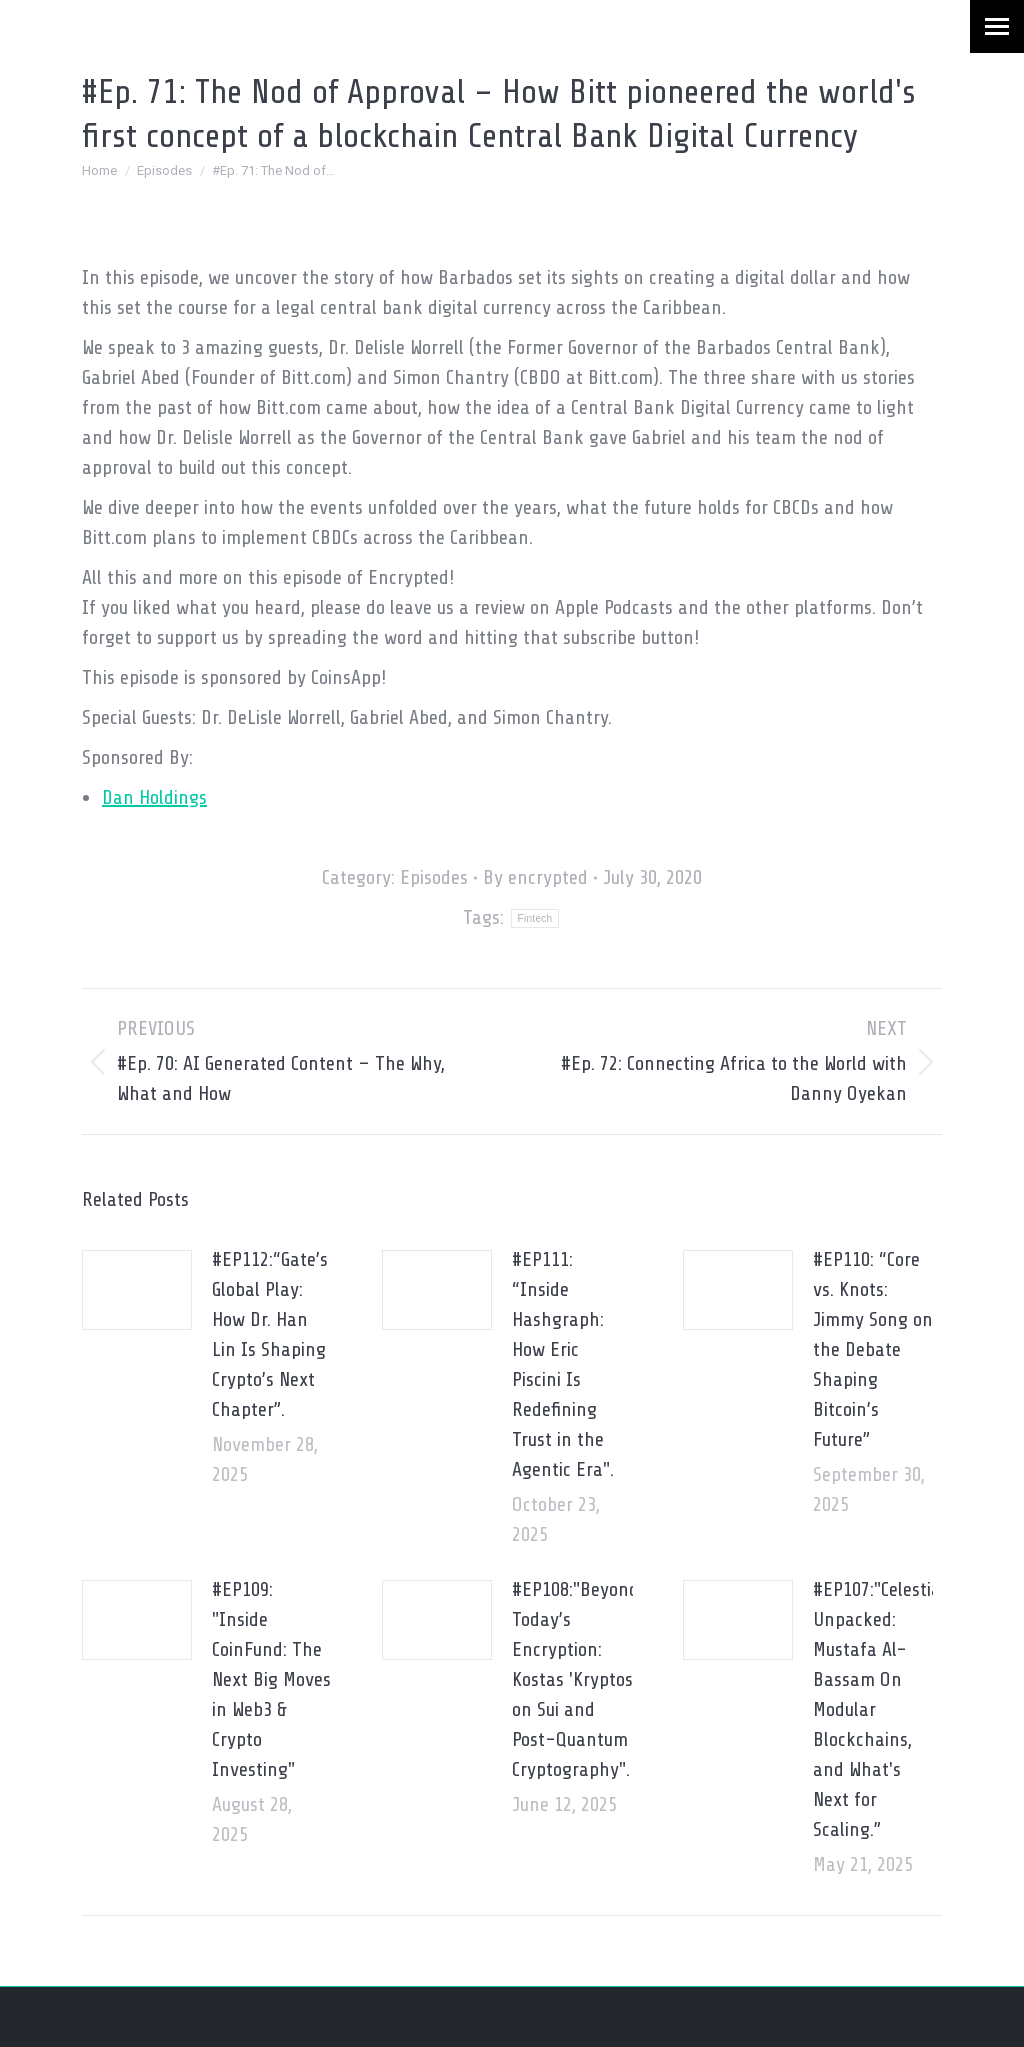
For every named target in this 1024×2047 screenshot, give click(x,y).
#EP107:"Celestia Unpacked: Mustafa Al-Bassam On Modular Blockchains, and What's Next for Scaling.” (877, 1709)
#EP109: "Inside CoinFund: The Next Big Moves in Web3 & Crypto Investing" (271, 1679)
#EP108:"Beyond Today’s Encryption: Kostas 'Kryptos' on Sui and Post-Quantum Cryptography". (575, 1679)
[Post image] (137, 1290)
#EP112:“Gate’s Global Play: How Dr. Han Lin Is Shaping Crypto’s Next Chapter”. (270, 1334)
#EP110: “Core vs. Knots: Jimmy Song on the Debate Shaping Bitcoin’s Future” (873, 1349)
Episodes (434, 877)
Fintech (535, 918)
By (535, 877)
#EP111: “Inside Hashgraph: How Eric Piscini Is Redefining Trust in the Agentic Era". (563, 1364)
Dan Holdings (154, 797)
